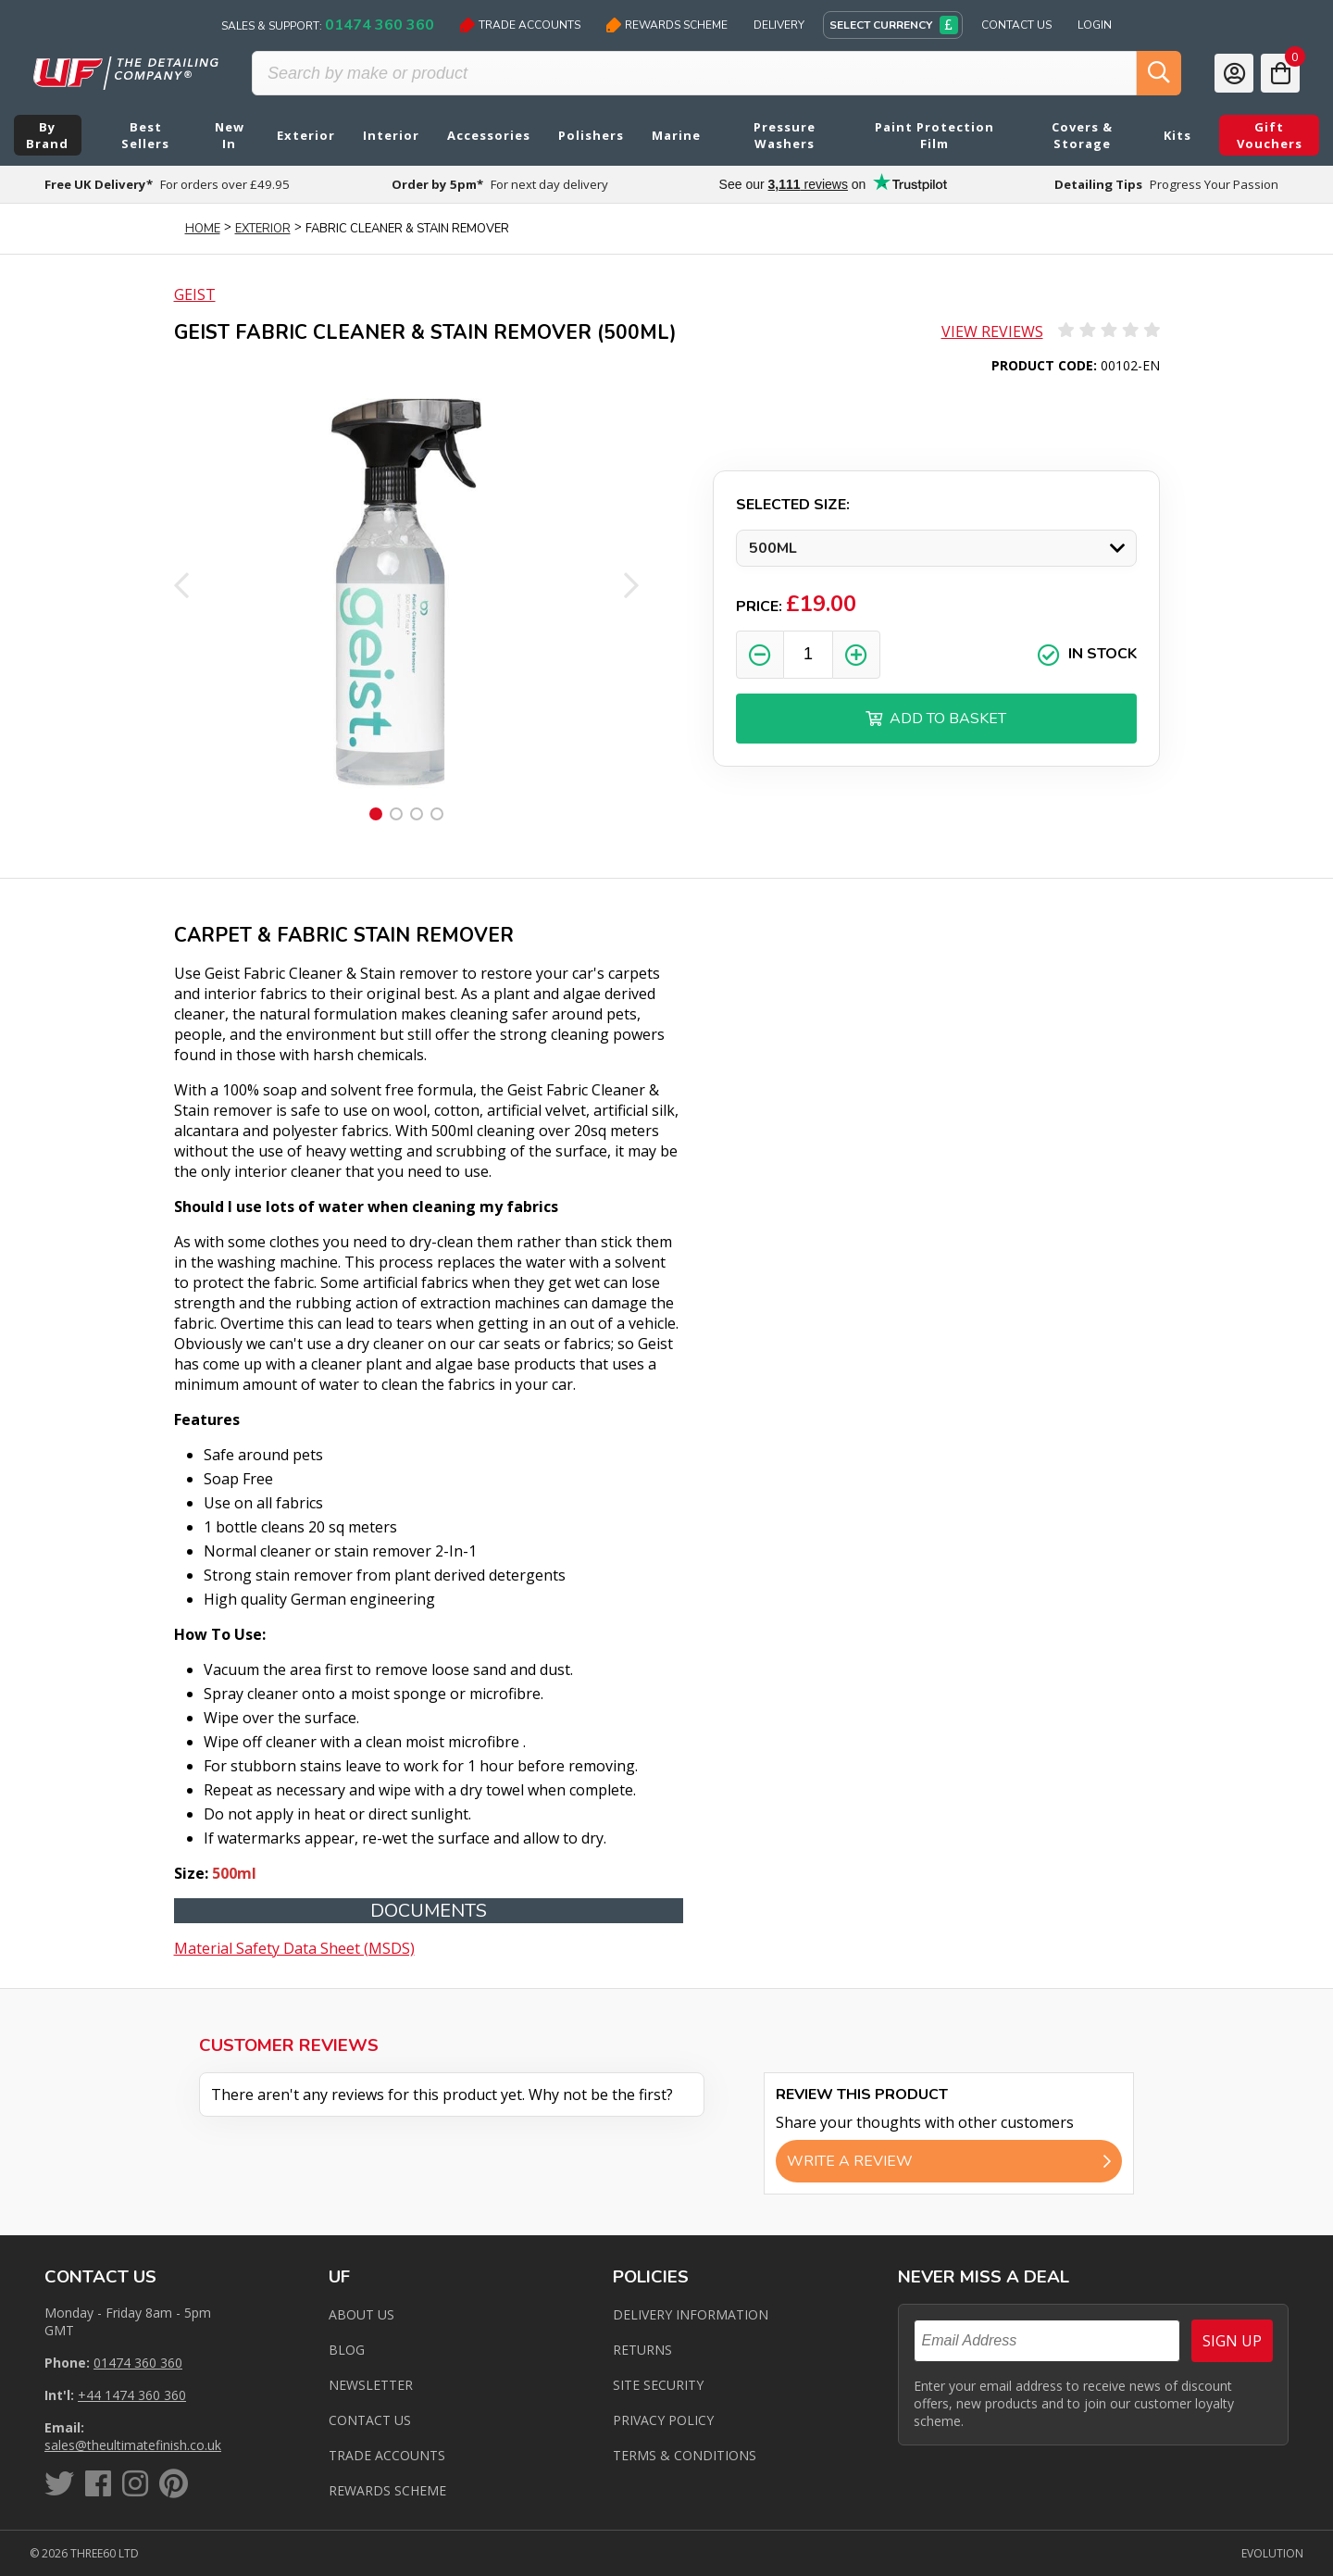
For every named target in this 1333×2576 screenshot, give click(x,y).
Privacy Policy (663, 2420)
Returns (642, 2349)
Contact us (370, 2420)
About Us (361, 2314)
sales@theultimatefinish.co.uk (132, 2445)
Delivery (779, 25)
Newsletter (371, 2385)
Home (202, 228)
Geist (195, 294)
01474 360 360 (137, 2362)
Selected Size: (793, 504)
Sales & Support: (327, 25)
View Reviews (992, 331)
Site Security (658, 2385)
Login (1095, 25)
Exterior (263, 228)
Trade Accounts (520, 25)
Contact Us (1016, 25)
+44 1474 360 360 (132, 2395)
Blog (347, 2349)
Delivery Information (690, 2314)
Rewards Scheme (667, 25)
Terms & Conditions (684, 2455)
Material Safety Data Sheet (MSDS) (294, 1948)
